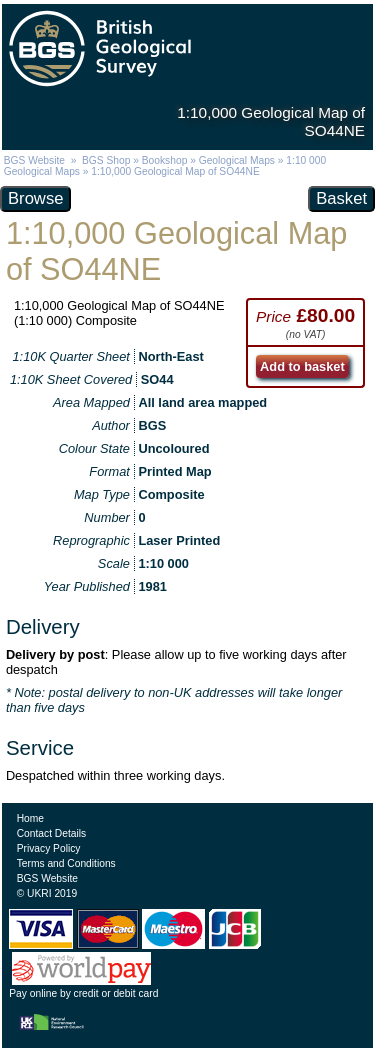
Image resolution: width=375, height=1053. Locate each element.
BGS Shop (106, 160)
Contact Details (51, 833)
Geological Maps (237, 160)
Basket (341, 198)
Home (30, 818)
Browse (35, 198)
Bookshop (165, 160)
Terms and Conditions (66, 863)
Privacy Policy (49, 848)
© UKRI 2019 (47, 893)
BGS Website (34, 160)
